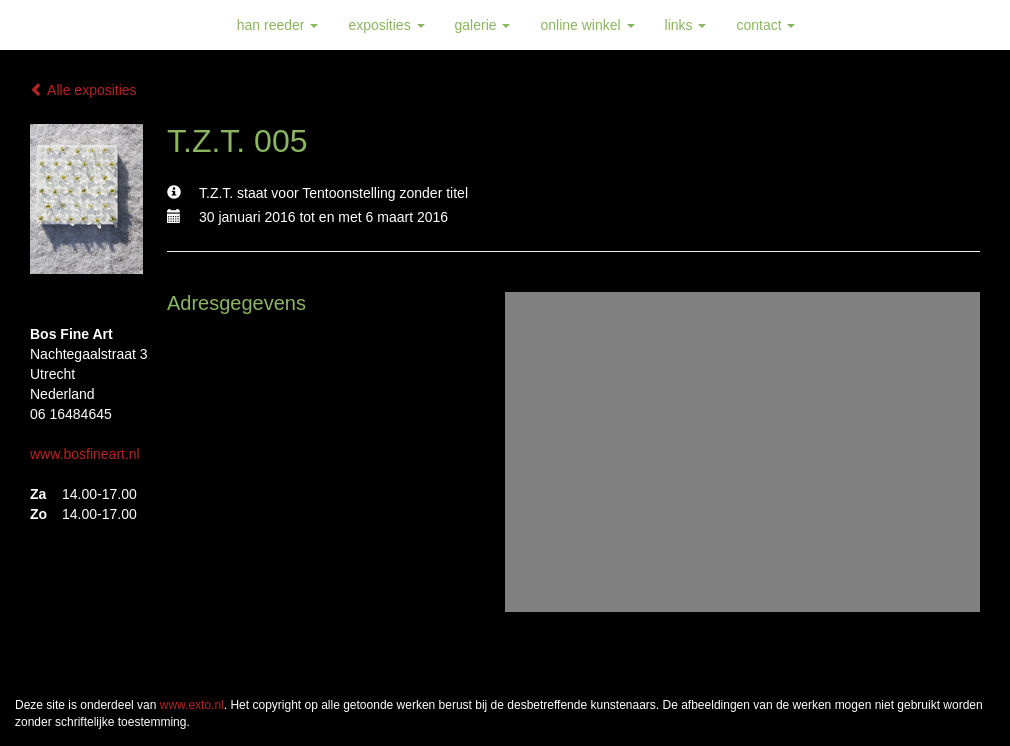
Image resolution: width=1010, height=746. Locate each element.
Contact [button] (765, 25)
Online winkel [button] (587, 25)
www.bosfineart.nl (85, 454)
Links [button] (686, 25)
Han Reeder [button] (278, 25)
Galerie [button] (483, 25)
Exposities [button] (386, 25)
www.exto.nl (192, 705)
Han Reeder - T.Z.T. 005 (111, 25)
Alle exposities (83, 90)
